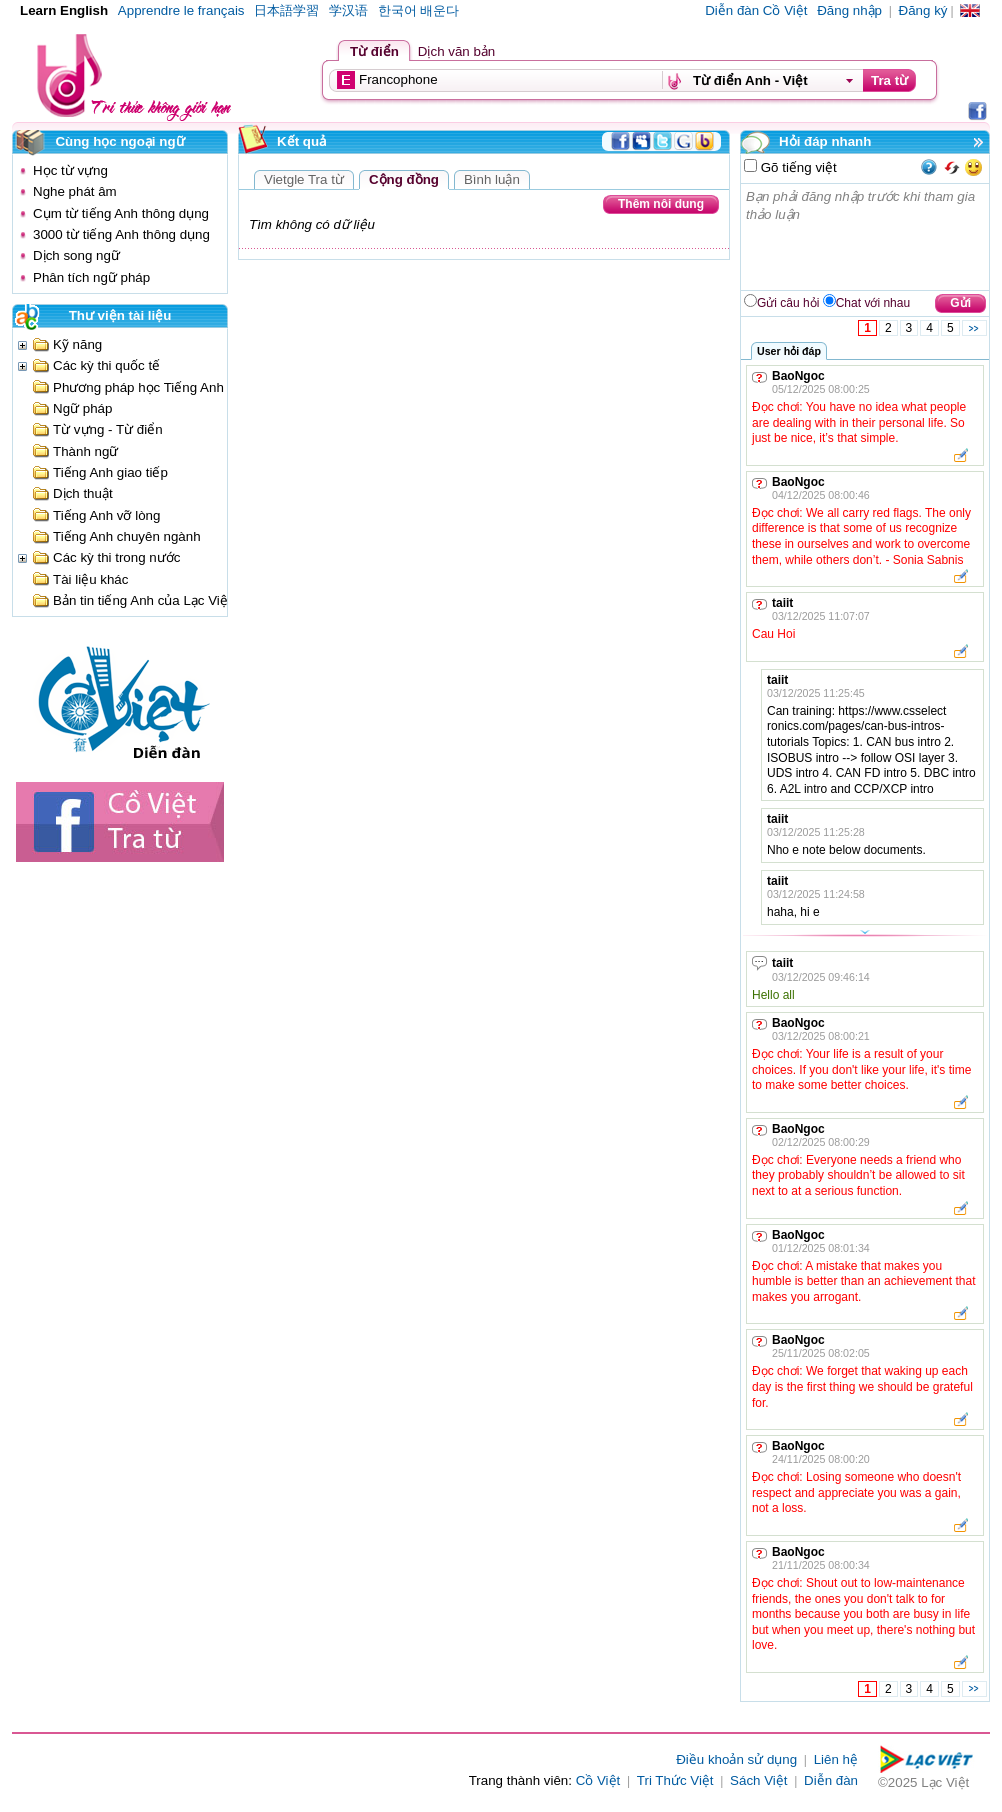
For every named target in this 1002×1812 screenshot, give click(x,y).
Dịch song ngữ (76, 255)
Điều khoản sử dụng (736, 1759)
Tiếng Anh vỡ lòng (106, 515)
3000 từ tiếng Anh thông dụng (121, 234)
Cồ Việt (598, 1780)
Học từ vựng (70, 170)
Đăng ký (923, 10)
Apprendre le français (181, 10)
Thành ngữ (85, 451)
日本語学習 (286, 10)
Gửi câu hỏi (788, 303)
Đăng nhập (849, 10)
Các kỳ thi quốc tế (106, 365)
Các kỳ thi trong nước (116, 557)
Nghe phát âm (75, 191)
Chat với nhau (873, 303)
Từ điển (374, 51)
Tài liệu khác (90, 579)
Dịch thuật (83, 493)
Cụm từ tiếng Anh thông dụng (121, 213)
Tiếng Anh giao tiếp (110, 472)
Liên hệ (836, 1759)
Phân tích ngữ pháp (91, 277)
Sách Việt (758, 1780)
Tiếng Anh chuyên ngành (127, 536)
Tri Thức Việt (675, 1780)
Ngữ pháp (82, 408)
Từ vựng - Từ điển (108, 429)
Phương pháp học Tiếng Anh (138, 387)
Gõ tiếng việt (797, 167)
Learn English (64, 10)
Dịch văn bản (456, 51)
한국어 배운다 (419, 10)
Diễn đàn (831, 1780)
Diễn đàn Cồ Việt (756, 10)
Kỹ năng (77, 344)
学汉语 (348, 10)
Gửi (960, 303)
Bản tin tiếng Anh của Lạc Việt (142, 600)
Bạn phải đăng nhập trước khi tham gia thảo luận (866, 237)
